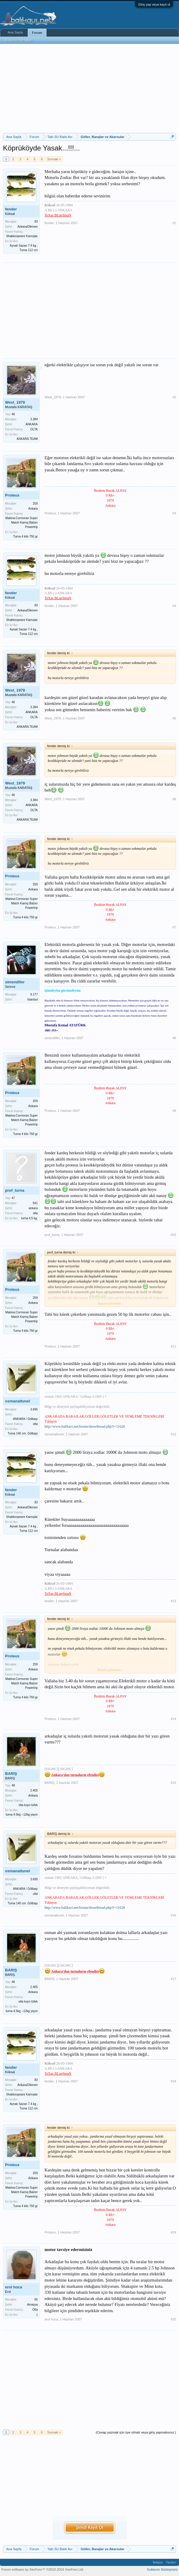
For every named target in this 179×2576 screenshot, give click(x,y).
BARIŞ (11, 1773)
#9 (174, 1110)
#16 (173, 1915)
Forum (37, 32)
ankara (33, 1208)
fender (11, 209)
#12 (173, 1434)
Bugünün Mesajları (19, 40)
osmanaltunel (17, 1401)
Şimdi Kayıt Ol (89, 2527)
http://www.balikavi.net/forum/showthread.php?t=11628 (85, 1426)
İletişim (158, 2562)
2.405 (34, 1790)
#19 (173, 2232)
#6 (174, 799)
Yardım (171, 2562)
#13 (173, 1601)
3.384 (34, 419)
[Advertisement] (89, 88)
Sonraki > (54, 159)
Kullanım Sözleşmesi (162, 2569)
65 (36, 2299)
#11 (173, 1346)
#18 (173, 2081)
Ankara (33, 508)
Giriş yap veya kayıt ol (154, 4)
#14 (173, 1719)
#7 (174, 927)
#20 (173, 2319)
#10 (173, 1235)
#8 (174, 1038)
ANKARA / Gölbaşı (25, 1419)
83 (36, 221)
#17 (173, 1979)
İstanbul (32, 999)
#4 (174, 606)
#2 (174, 397)
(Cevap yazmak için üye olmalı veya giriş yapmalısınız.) (136, 2432)
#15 (173, 1782)
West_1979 (15, 402)
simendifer (15, 982)
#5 (174, 718)
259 (35, 503)
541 (35, 1203)
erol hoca (13, 2287)
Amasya (32, 2304)
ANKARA (32, 424)
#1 (174, 223)
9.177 (34, 994)
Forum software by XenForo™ (42, 2569)
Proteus (12, 495)
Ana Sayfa (15, 32)
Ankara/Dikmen (28, 226)
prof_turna (14, 1190)
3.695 (34, 1409)
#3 (174, 513)
